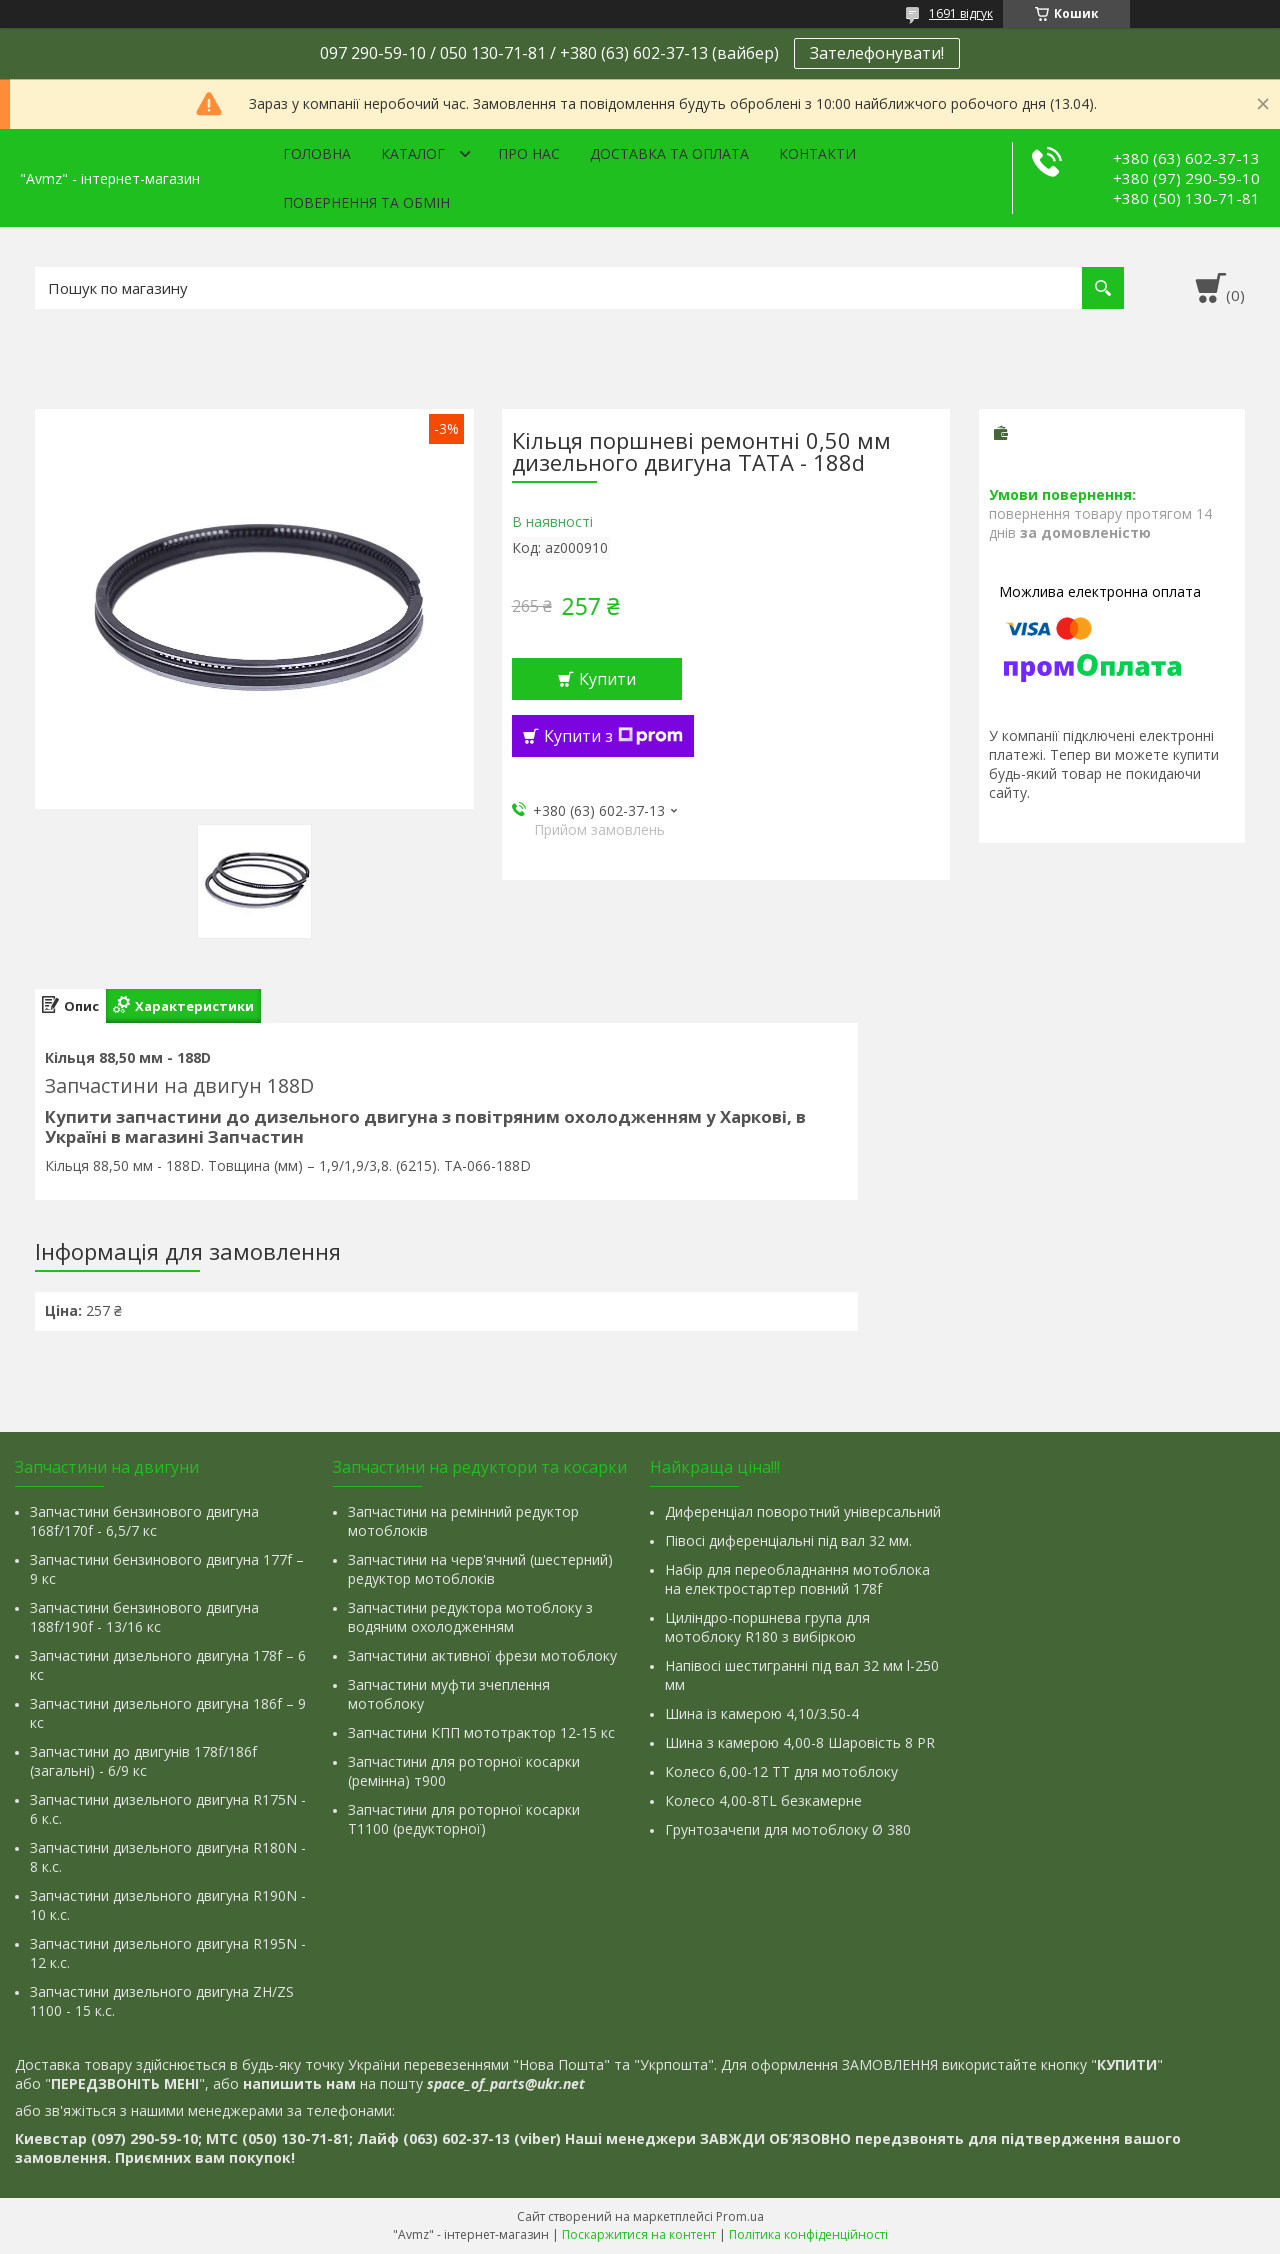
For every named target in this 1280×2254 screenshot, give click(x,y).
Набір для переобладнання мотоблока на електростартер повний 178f (797, 1579)
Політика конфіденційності (808, 2234)
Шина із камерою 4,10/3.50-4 (762, 1713)
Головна (317, 153)
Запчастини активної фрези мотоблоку (482, 1655)
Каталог (413, 153)
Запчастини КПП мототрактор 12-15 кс (481, 1732)
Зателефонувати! (877, 53)
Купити (607, 679)
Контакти (817, 153)
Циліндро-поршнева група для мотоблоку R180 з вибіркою (767, 1627)
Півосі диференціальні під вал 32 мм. (788, 1540)
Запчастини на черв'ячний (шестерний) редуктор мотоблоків (480, 1569)
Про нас (529, 153)
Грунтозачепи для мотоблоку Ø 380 (788, 1829)
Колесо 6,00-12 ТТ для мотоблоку (781, 1771)
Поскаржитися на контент (639, 2234)
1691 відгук (961, 13)
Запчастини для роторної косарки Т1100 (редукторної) (464, 1819)
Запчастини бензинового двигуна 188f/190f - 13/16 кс (144, 1617)
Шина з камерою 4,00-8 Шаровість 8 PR (800, 1742)
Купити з (613, 736)
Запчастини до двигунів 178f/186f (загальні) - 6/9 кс (143, 1761)
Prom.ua (740, 2216)
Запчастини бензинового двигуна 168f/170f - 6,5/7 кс (144, 1521)
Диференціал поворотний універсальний (803, 1511)
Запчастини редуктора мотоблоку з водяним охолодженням (470, 1617)
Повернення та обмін (366, 202)
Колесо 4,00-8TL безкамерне (763, 1800)
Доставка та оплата (669, 153)
